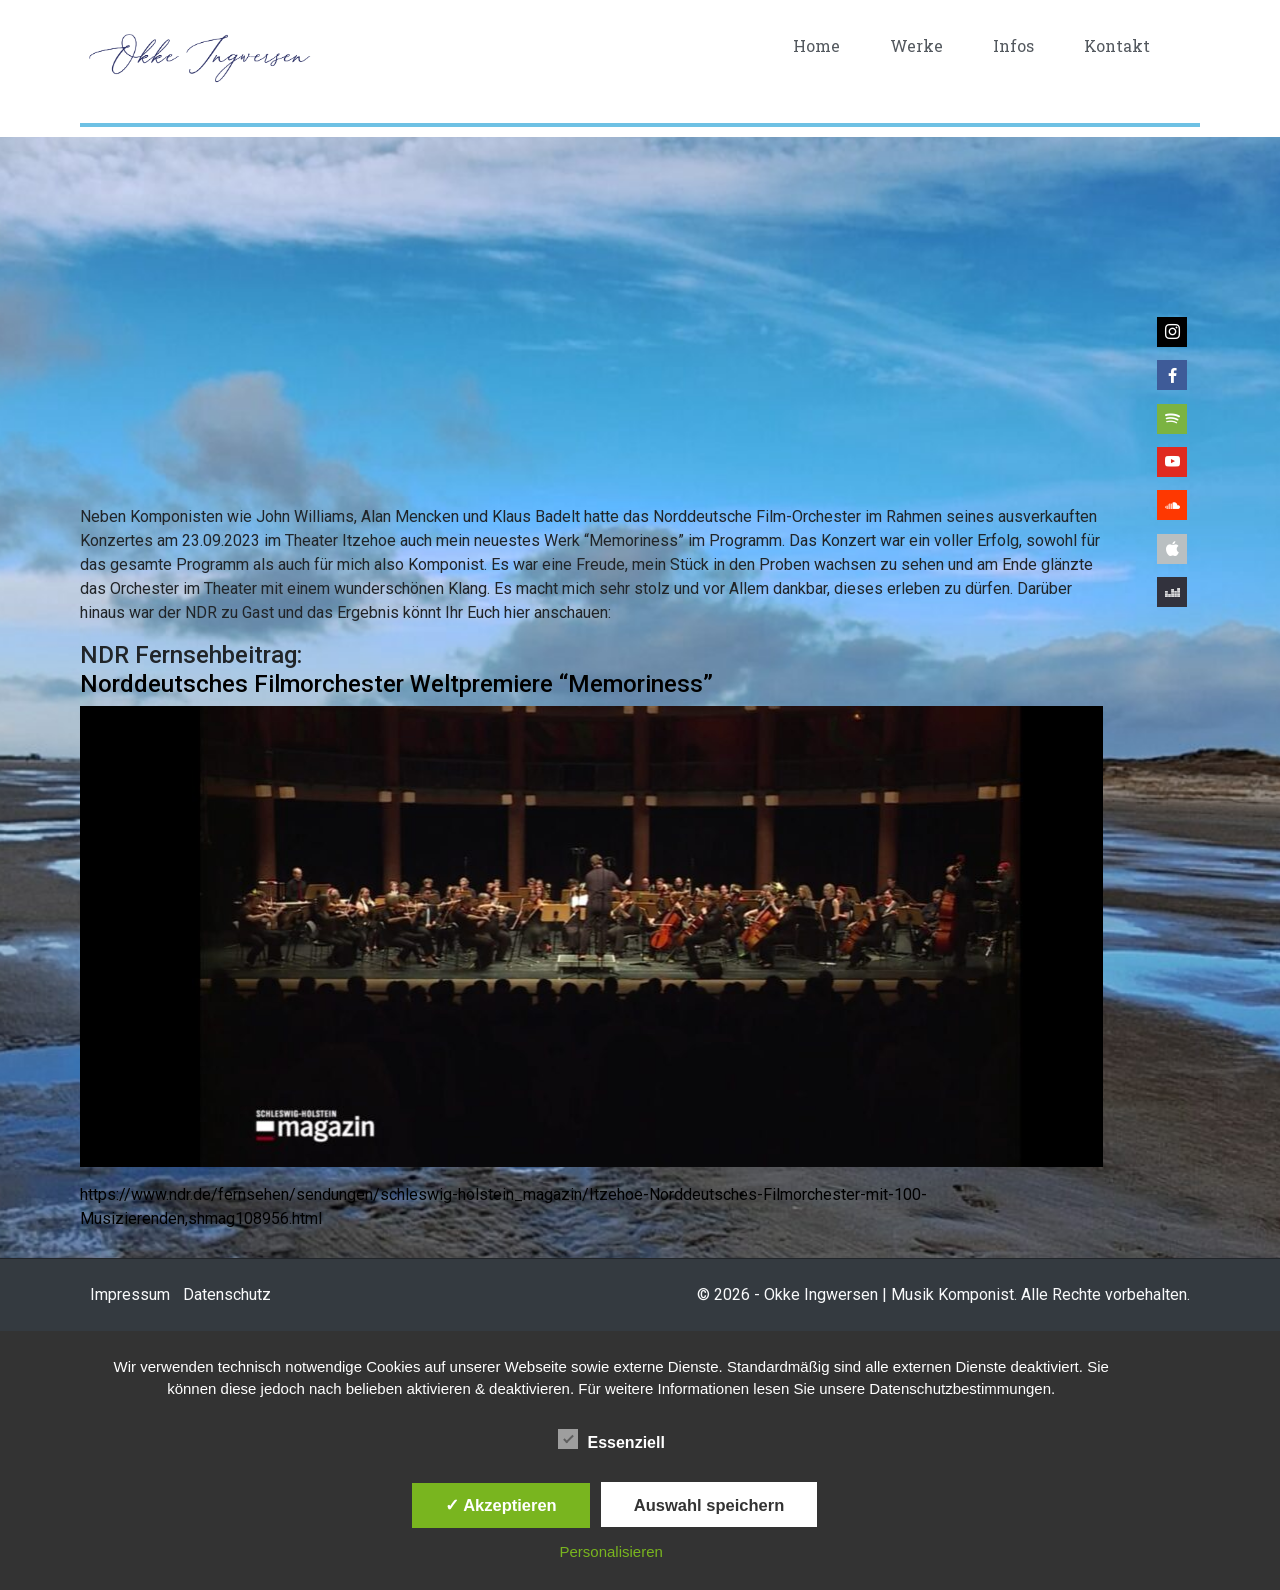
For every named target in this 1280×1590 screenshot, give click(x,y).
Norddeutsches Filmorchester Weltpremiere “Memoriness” (396, 684)
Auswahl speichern (709, 1505)
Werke (916, 45)
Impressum (130, 1294)
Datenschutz (227, 1294)
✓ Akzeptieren (501, 1505)
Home (816, 45)
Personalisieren (611, 1551)
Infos (1013, 45)
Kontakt (1117, 45)
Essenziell (611, 1439)
